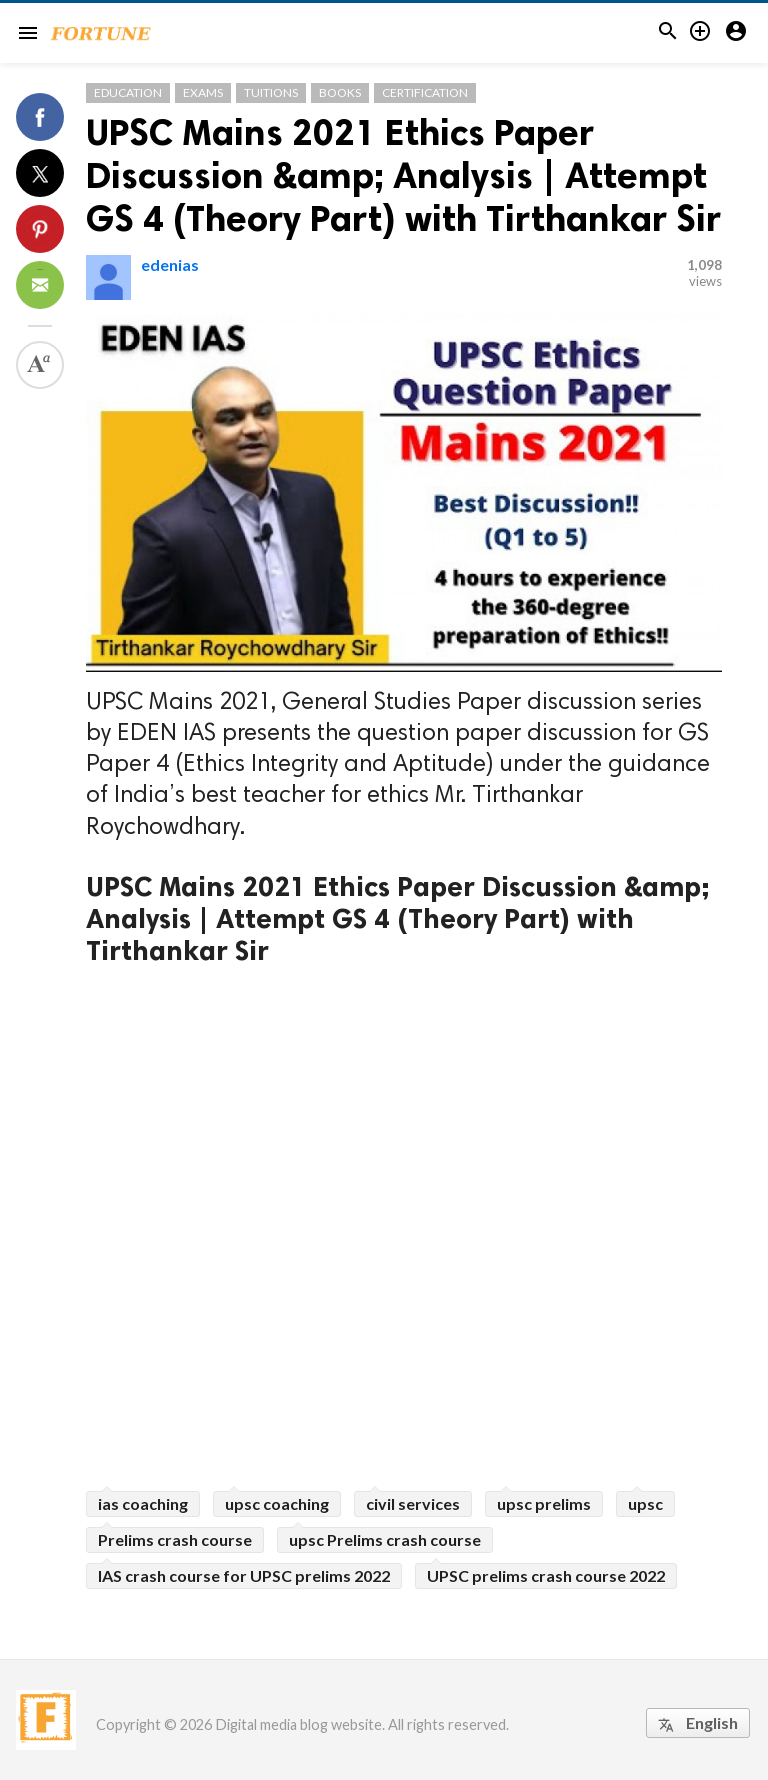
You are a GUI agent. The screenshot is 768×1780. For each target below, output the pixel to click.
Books (340, 92)
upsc (645, 1503)
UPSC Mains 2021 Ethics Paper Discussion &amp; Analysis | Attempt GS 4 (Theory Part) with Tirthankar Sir (403, 175)
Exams (203, 92)
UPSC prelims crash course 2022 (546, 1575)
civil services (413, 1503)
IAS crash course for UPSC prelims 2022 (244, 1575)
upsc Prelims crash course (385, 1539)
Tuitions (271, 92)
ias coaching (143, 1503)
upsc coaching (277, 1503)
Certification (425, 92)
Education (128, 92)
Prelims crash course (175, 1539)
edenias (170, 264)
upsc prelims (544, 1503)
